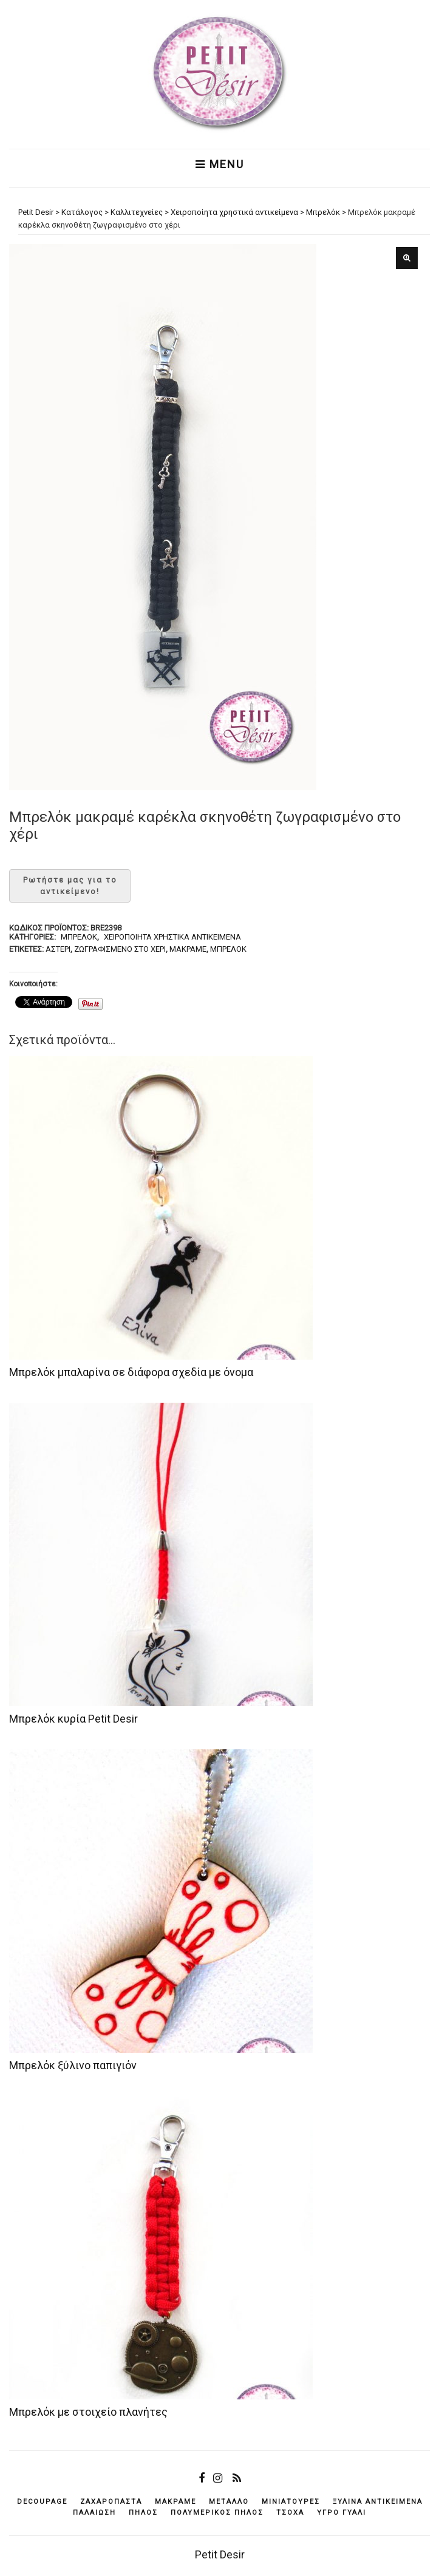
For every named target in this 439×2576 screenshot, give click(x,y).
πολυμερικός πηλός (217, 2513)
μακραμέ (187, 949)
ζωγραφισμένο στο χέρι (120, 949)
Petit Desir (220, 2554)
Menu (220, 164)
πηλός (143, 2513)
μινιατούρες (291, 2502)
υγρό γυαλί (341, 2513)
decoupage (42, 2502)
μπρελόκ (228, 949)
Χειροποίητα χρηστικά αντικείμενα (172, 936)
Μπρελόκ (79, 936)
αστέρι (58, 949)
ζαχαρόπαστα (111, 2502)
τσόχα (290, 2513)
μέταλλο (229, 2502)
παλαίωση (94, 2513)
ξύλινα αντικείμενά (378, 2502)
